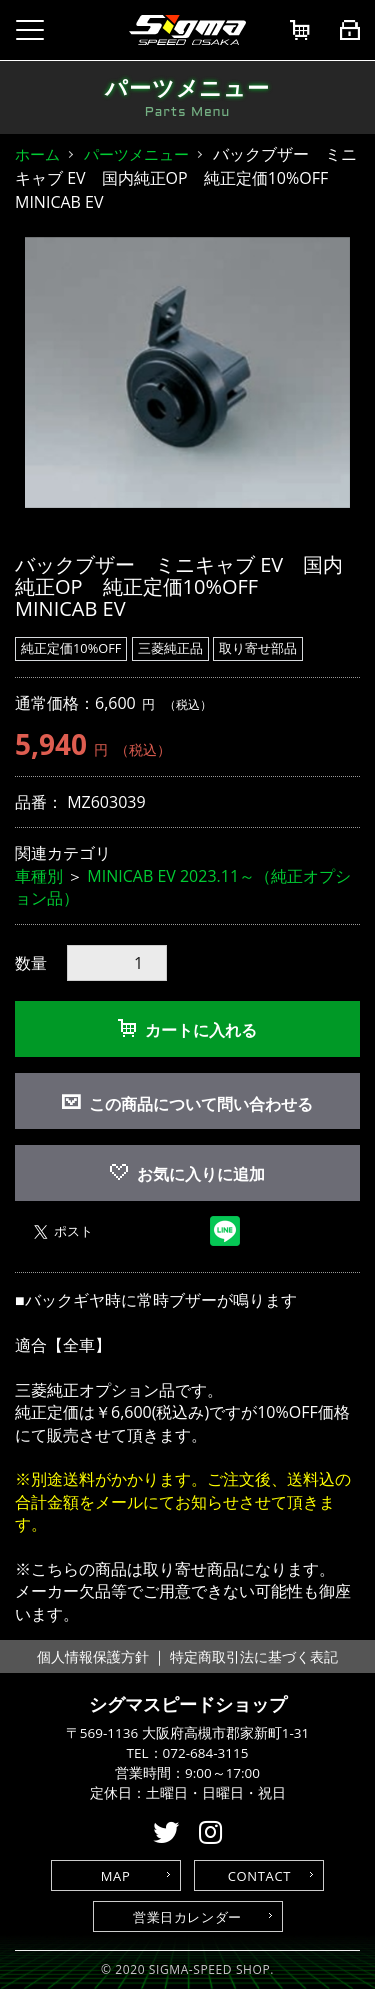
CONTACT (259, 1876)
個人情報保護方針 (93, 1656)
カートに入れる (187, 1030)
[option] (187, 373)
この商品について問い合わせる (201, 1104)
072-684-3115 (206, 1753)
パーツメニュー (136, 154)
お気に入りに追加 (187, 1174)
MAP (116, 1876)
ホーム (37, 154)
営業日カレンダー (187, 1917)
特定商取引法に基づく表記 (254, 1656)
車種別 (39, 876)
